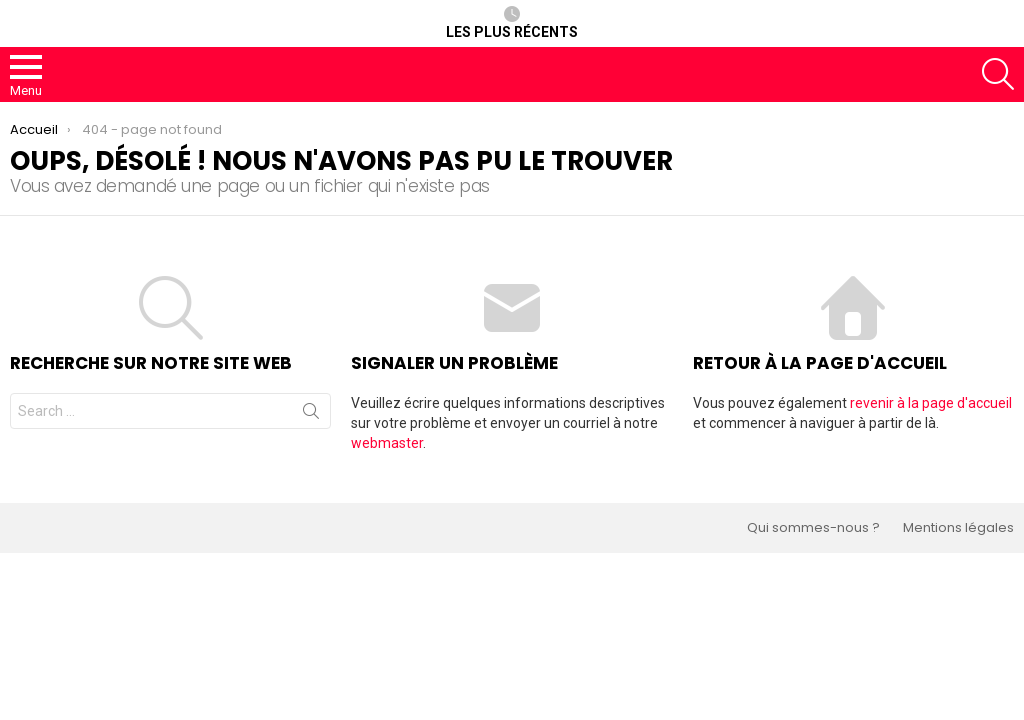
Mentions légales (958, 528)
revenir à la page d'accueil (931, 403)
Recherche (311, 415)
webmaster (387, 443)
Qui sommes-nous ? (813, 528)
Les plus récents (512, 23)
